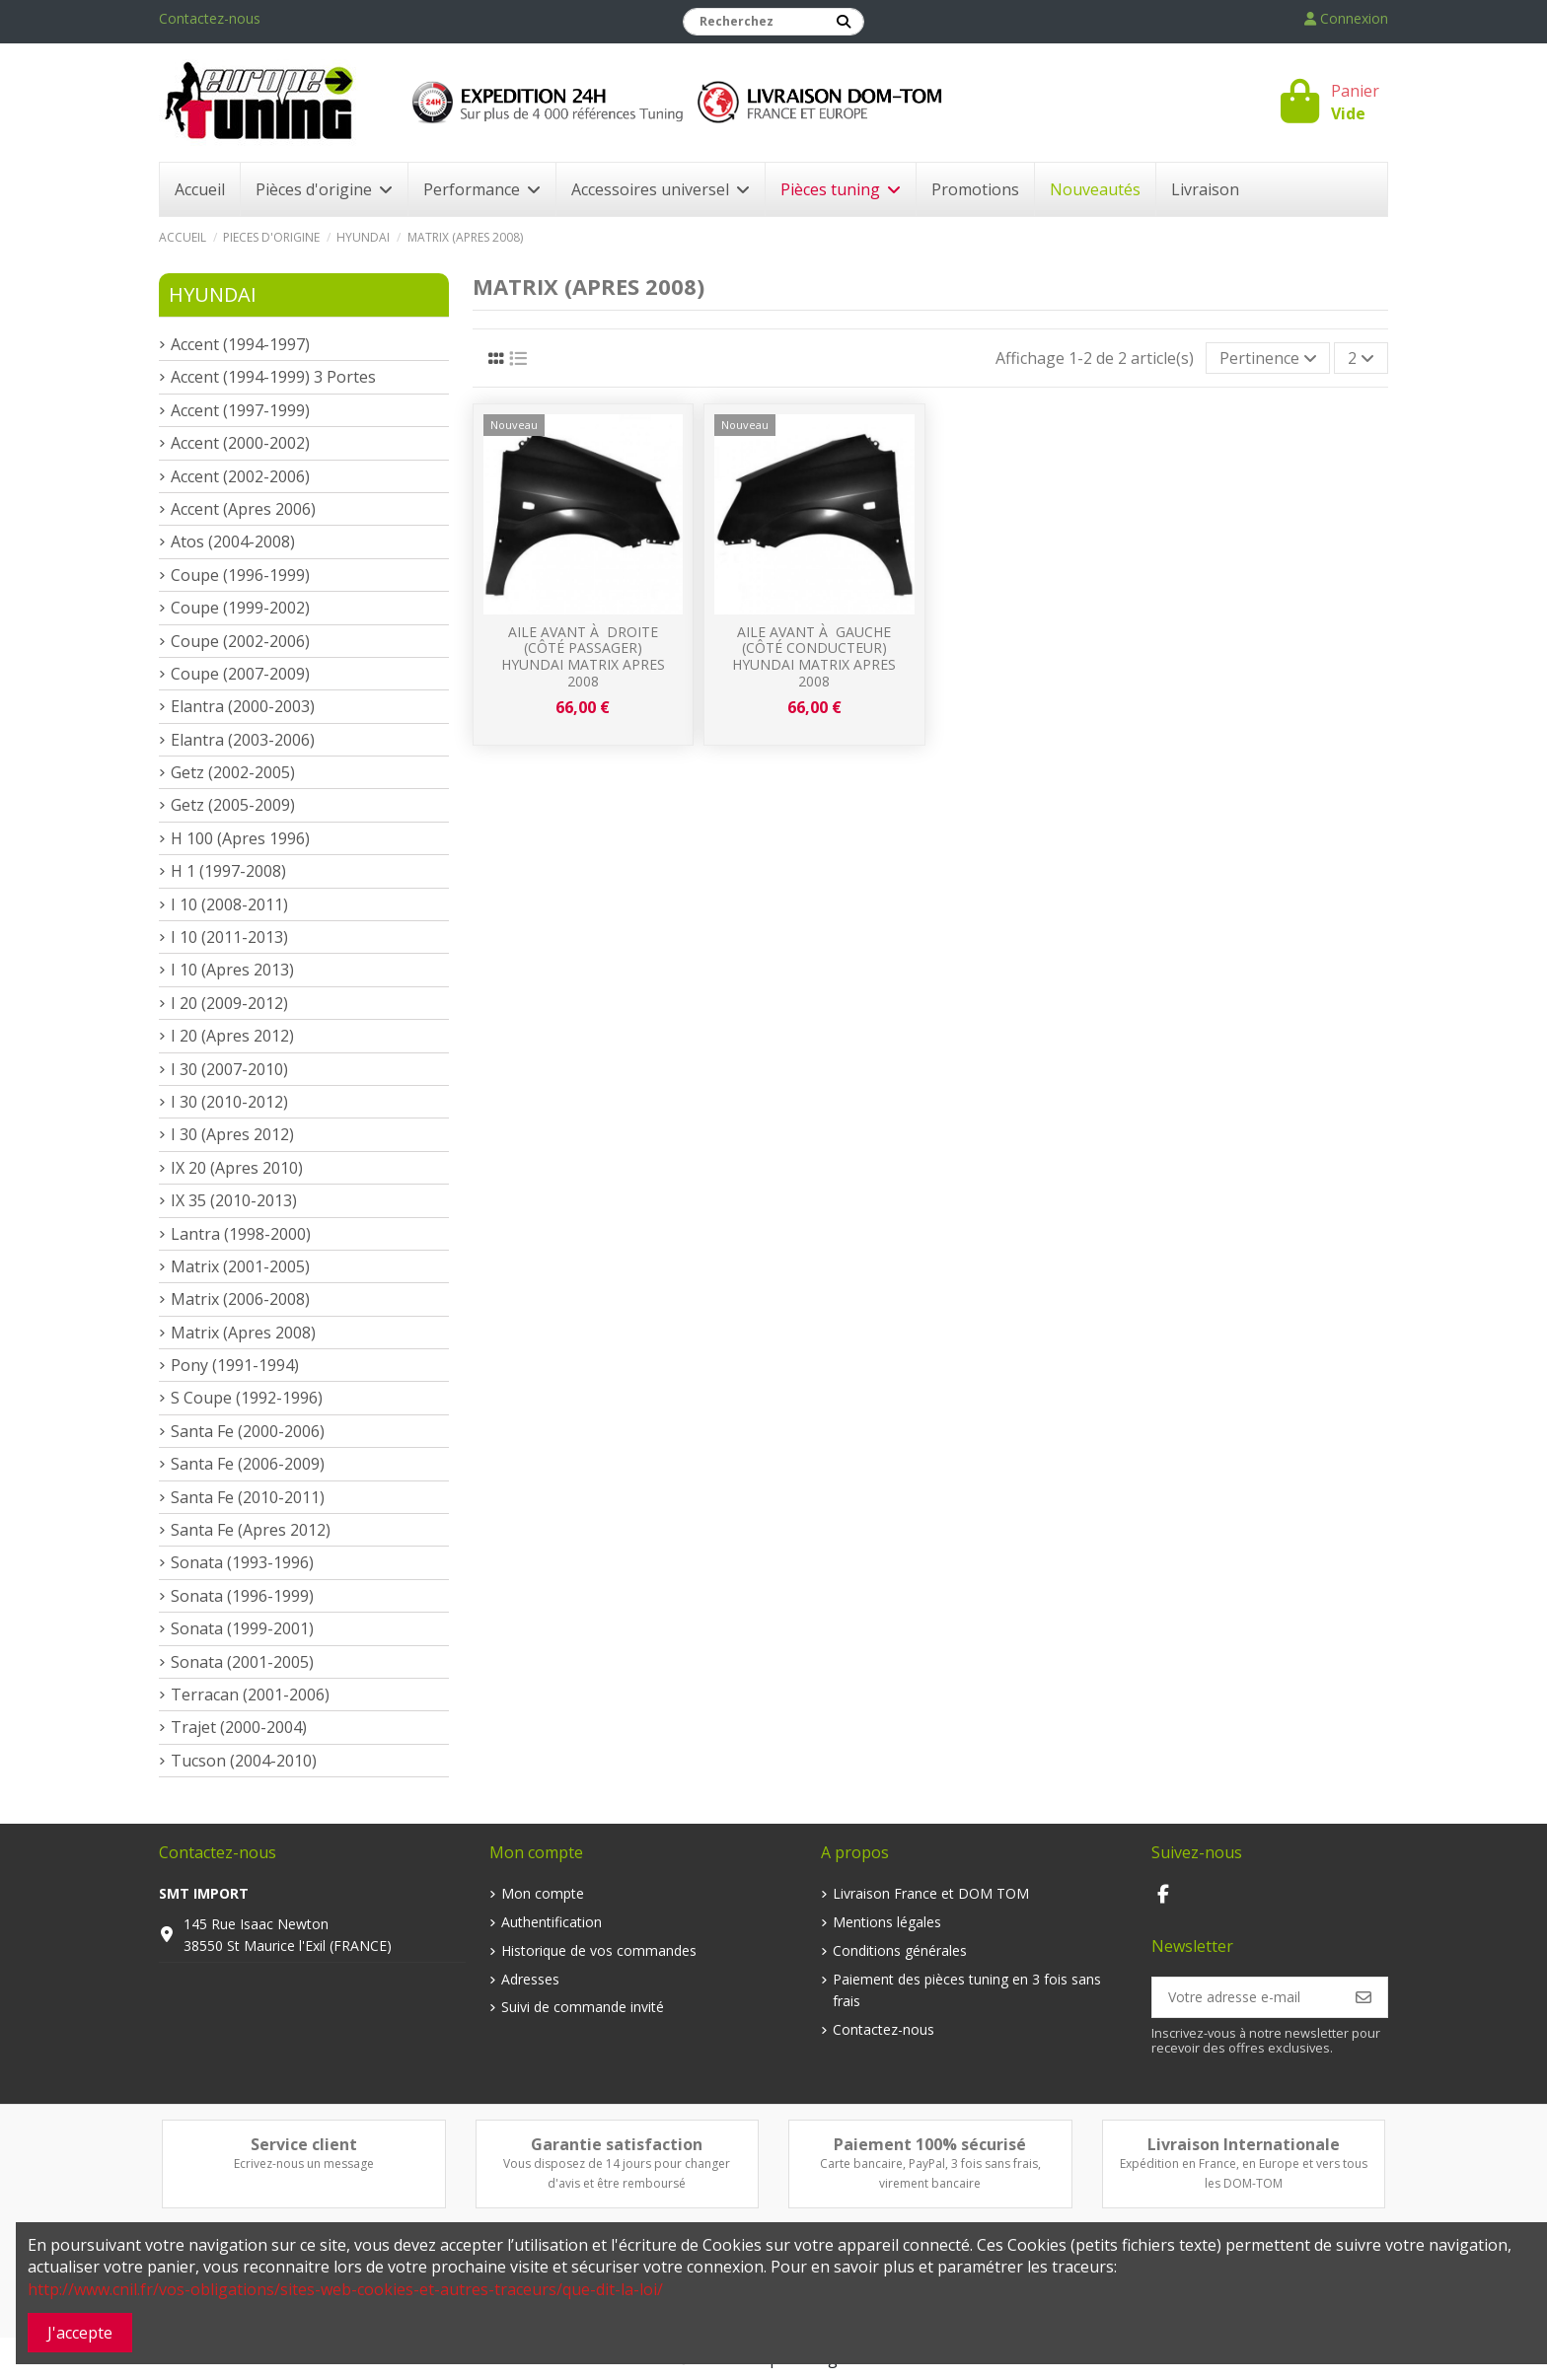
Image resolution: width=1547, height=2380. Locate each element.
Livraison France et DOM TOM (931, 1893)
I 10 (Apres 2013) (232, 969)
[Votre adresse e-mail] (1246, 1997)
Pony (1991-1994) (235, 1365)
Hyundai (213, 294)
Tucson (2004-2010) (244, 1760)
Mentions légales (887, 1921)
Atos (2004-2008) (233, 541)
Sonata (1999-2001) (242, 1628)
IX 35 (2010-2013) (234, 1200)
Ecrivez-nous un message (304, 2163)
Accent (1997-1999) (240, 410)
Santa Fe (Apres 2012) (251, 1530)
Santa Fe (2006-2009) (248, 1464)
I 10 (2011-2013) (229, 937)
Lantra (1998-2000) (241, 1234)
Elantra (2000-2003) (243, 706)
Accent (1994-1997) (240, 344)
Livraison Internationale (1243, 2144)
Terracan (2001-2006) (250, 1694)
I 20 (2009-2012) (229, 1003)
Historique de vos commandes (599, 1950)
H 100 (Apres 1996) (240, 838)
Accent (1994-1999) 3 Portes (273, 377)
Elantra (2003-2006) (243, 740)
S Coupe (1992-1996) (247, 1397)
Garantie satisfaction (616, 2144)
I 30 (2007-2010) (229, 1069)
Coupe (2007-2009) (240, 674)
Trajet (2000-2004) (239, 1727)
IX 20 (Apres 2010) (237, 1168)
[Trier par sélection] (1268, 358)
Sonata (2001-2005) (242, 1662)
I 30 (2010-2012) (229, 1102)
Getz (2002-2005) (233, 772)
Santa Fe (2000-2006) (248, 1431)
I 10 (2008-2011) (229, 904)
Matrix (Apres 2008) (243, 1332)
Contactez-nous (209, 18)
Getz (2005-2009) (233, 805)
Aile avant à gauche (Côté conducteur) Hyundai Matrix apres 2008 (814, 656)
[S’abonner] (1363, 1997)
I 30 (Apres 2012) (232, 1134)
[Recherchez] (843, 22)
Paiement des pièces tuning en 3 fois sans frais (967, 1990)
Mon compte (542, 1893)
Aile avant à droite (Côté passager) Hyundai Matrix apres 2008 (583, 656)
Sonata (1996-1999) (242, 1596)
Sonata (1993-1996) (242, 1562)
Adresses (530, 1979)
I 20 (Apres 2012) (232, 1035)
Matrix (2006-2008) (240, 1299)
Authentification (551, 1921)
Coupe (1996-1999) (240, 575)
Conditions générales (900, 1950)
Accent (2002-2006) (240, 476)
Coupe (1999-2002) (240, 607)
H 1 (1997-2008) (228, 871)
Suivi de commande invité (582, 2006)
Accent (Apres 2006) (243, 509)
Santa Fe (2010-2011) (248, 1497)
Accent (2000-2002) (240, 443)
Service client (304, 2144)
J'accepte (79, 2333)
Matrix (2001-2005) (240, 1266)
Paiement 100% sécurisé (930, 2144)
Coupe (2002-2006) (240, 641)
